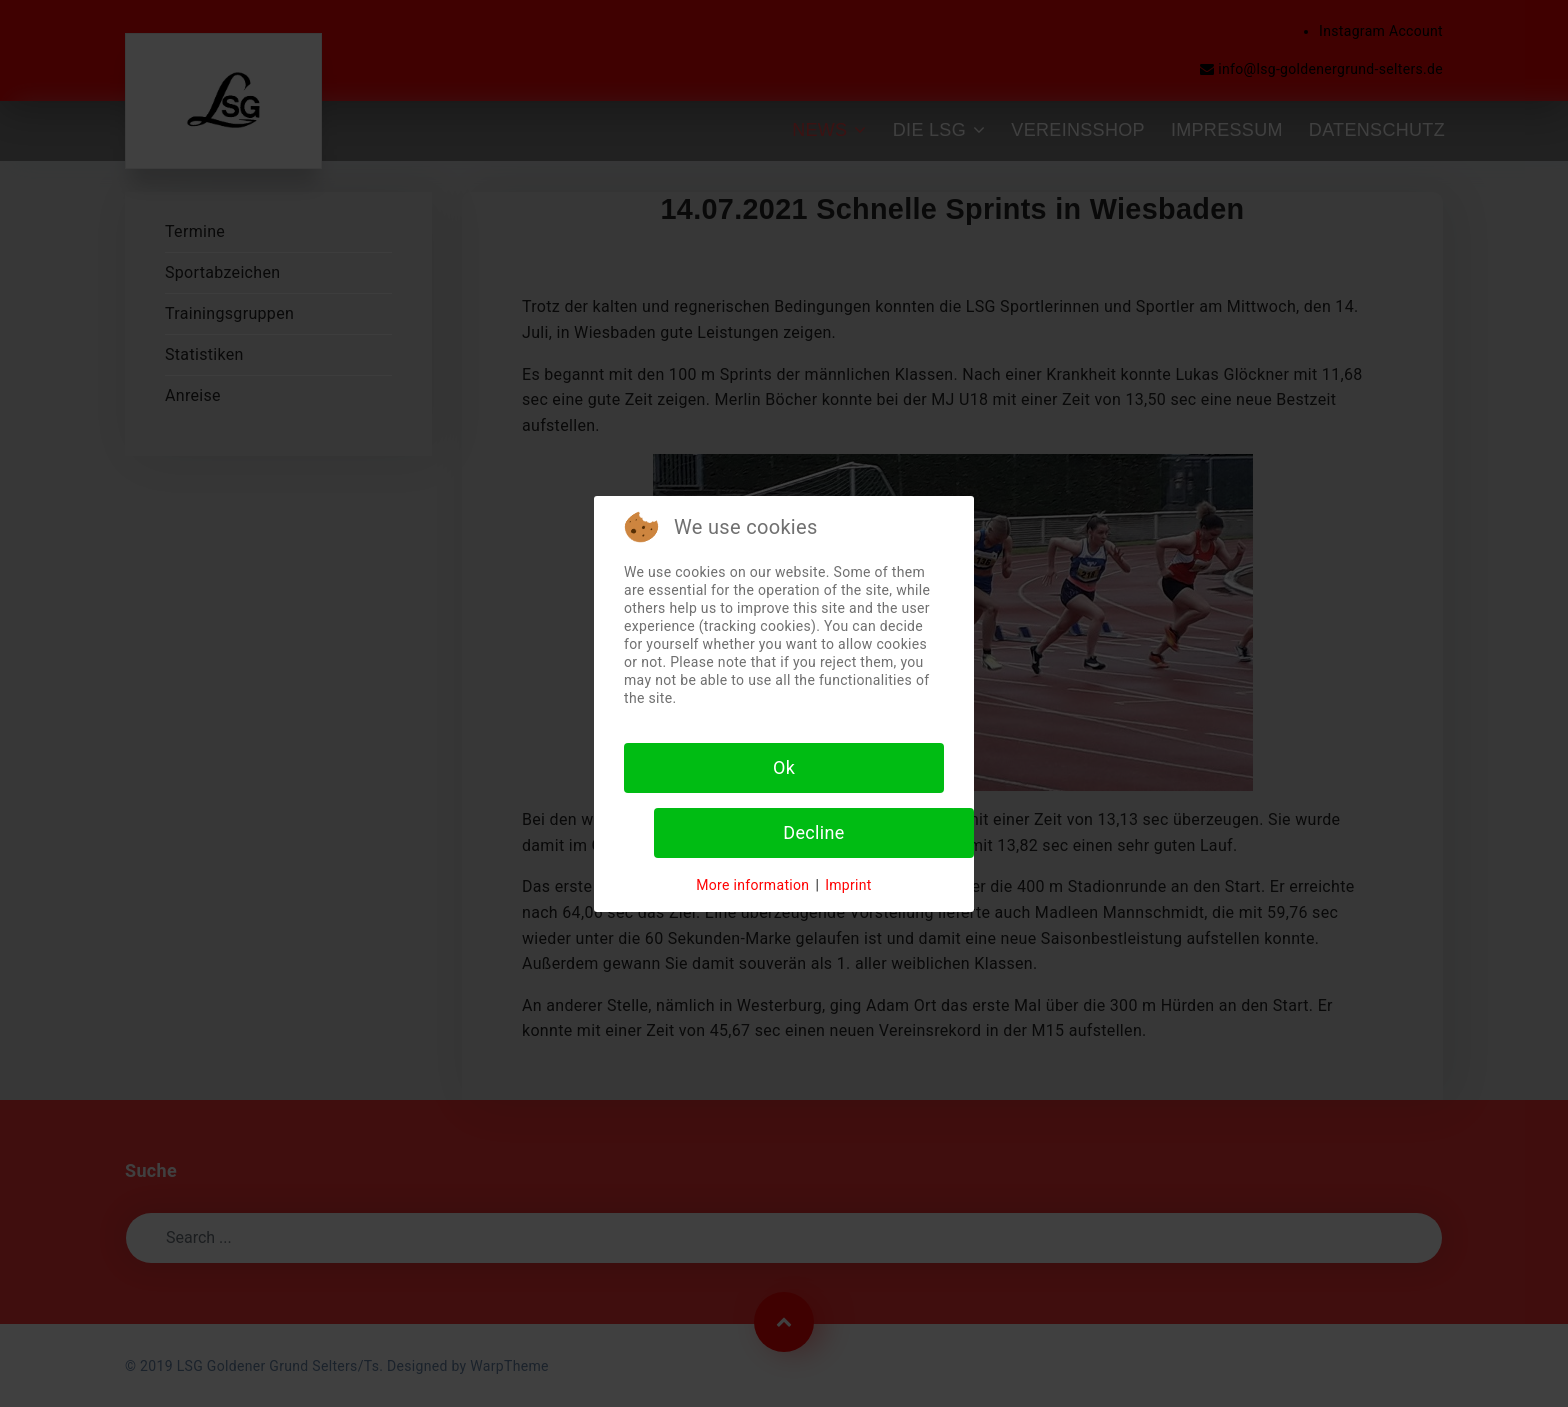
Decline (813, 832)
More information (752, 885)
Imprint (848, 885)
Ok (784, 767)
